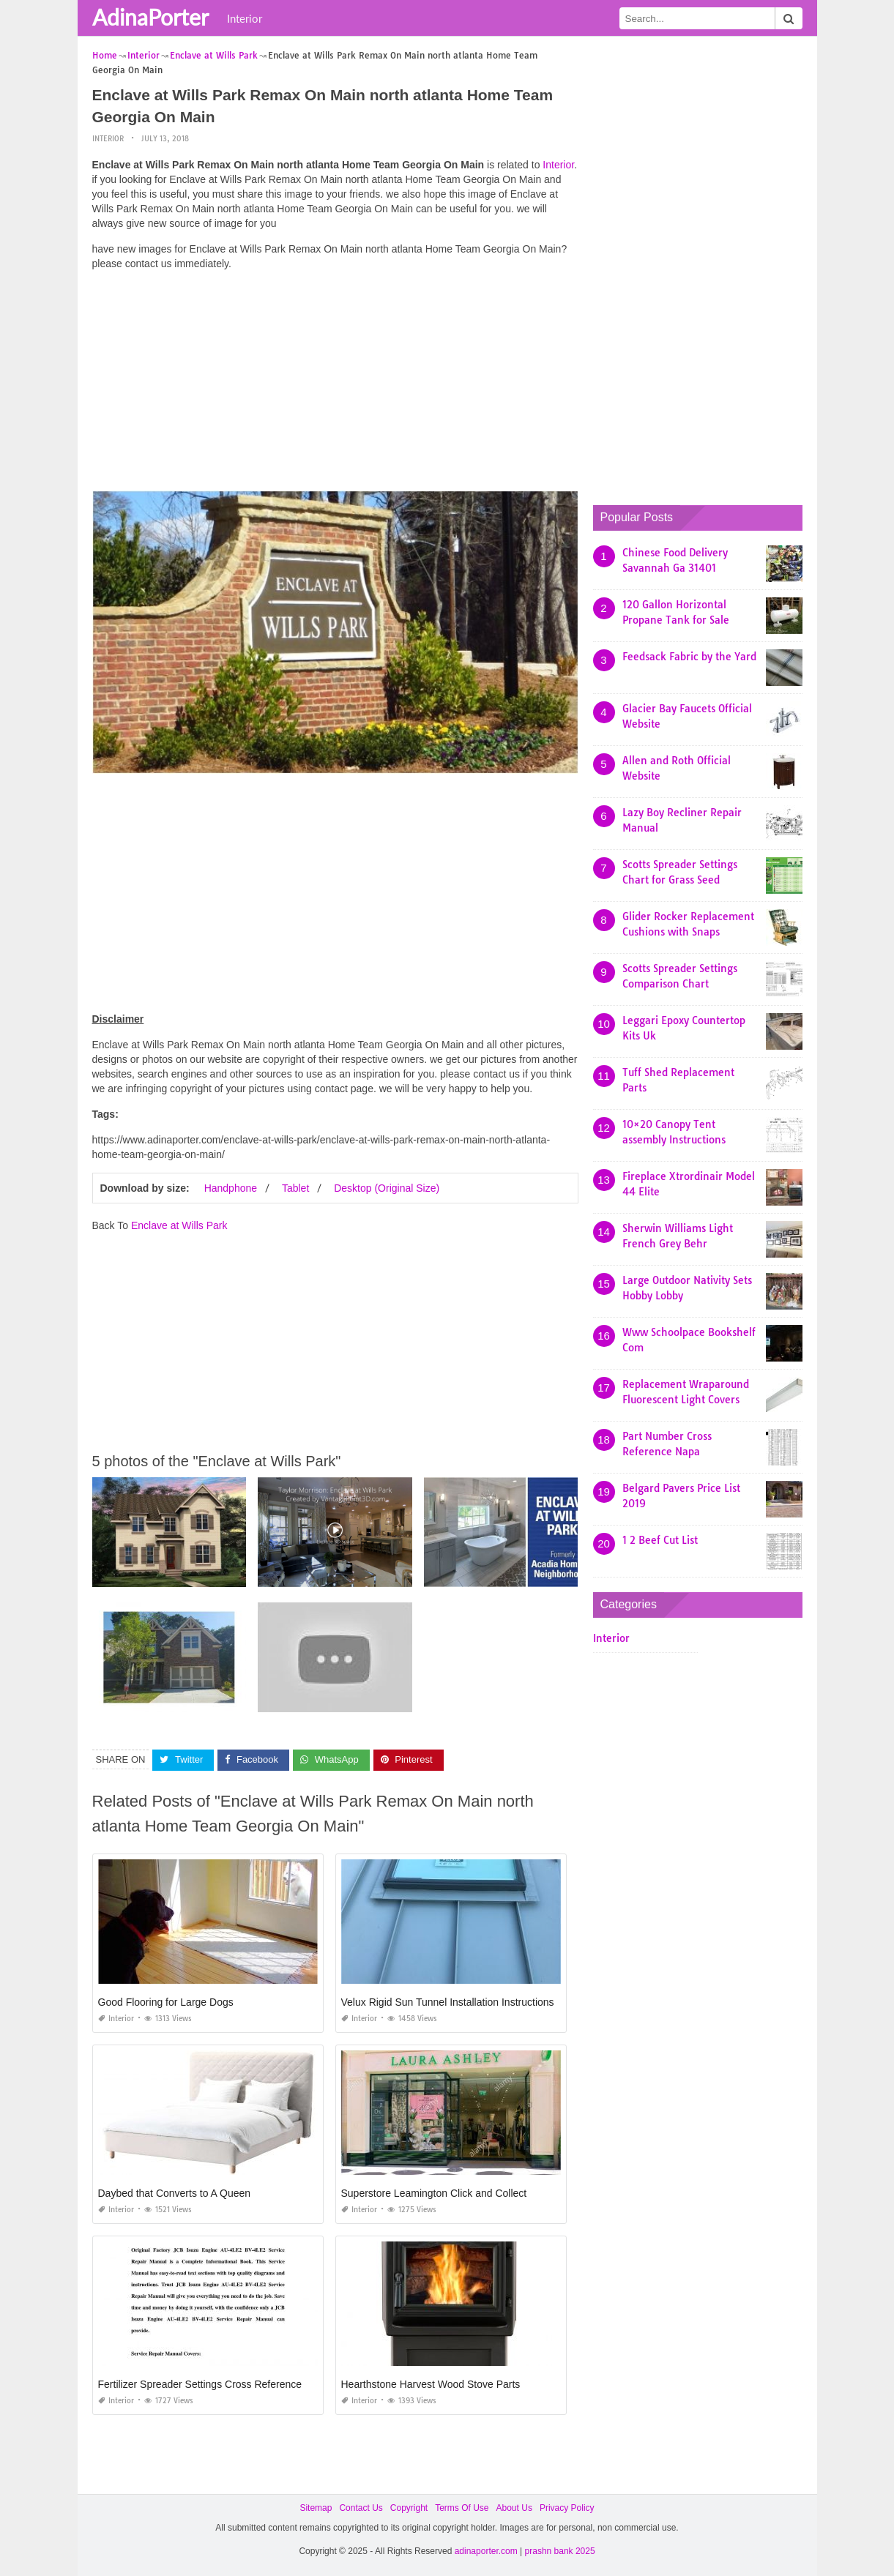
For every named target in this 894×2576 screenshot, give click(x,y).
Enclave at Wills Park (179, 1225)
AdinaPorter (150, 17)
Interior (244, 18)
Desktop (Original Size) (386, 1188)
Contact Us (360, 2508)
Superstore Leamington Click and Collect (434, 2193)
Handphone (230, 1188)
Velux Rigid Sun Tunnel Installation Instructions (447, 2002)
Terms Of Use (461, 2508)
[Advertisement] (335, 384)
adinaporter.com (486, 2551)
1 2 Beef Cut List (660, 1540)
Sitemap (315, 2508)
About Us (514, 2508)
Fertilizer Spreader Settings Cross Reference (200, 2384)
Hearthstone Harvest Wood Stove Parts (431, 2384)
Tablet (295, 1188)
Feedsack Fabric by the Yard (689, 656)
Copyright (409, 2508)
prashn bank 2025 (560, 2551)
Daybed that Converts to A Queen (174, 2193)
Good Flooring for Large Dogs (166, 2002)
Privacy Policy (567, 2508)
